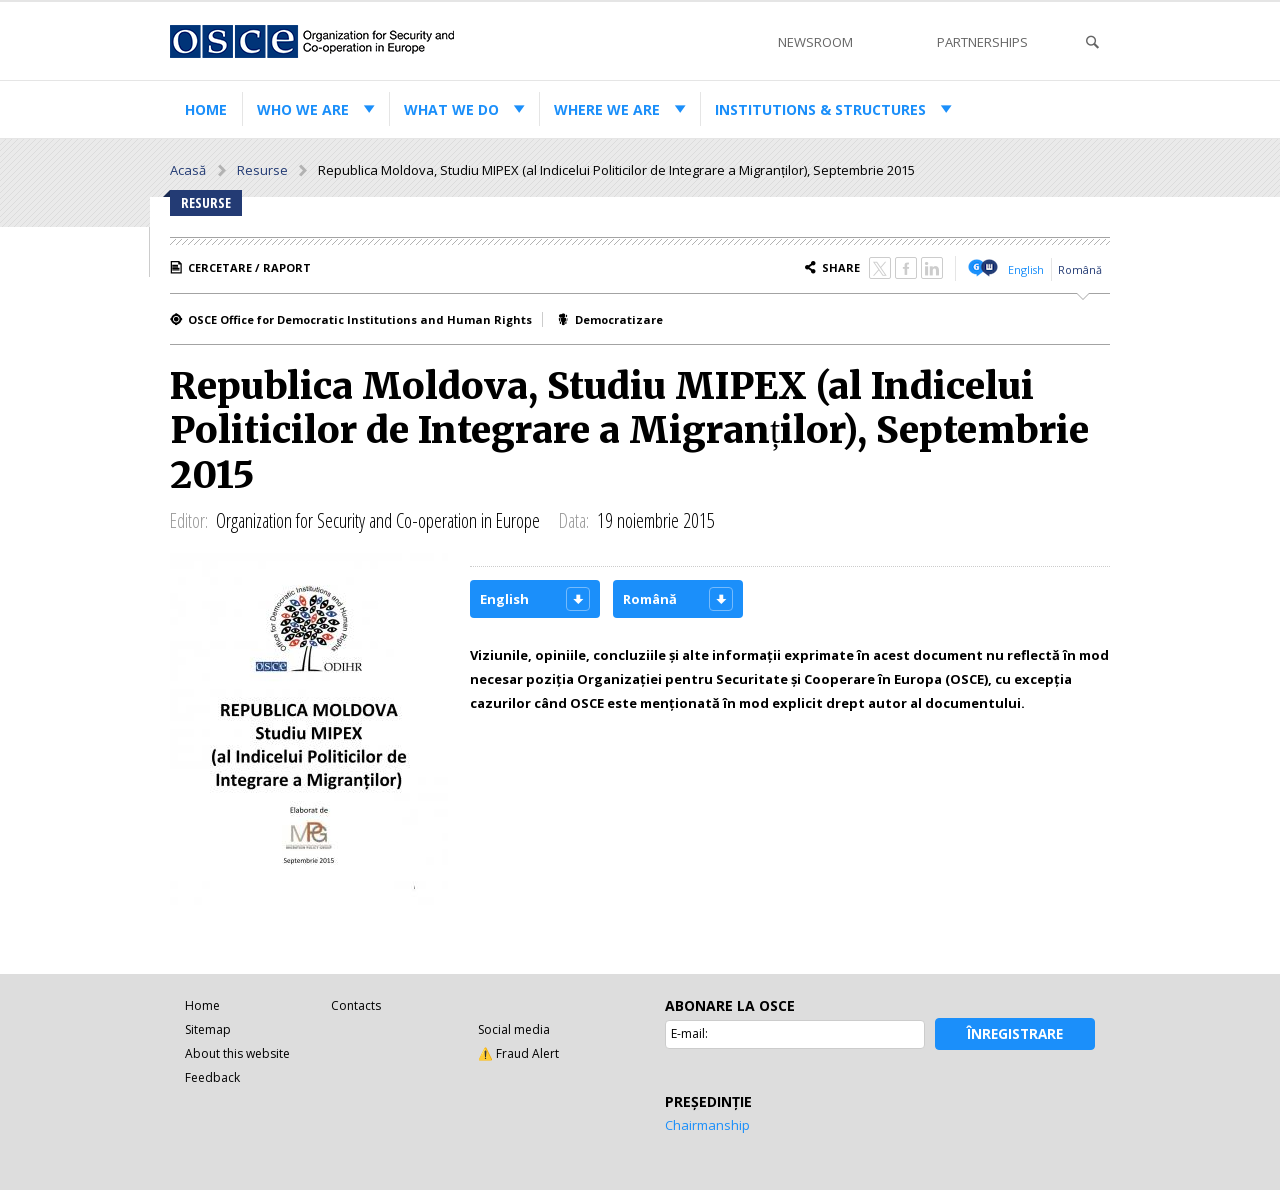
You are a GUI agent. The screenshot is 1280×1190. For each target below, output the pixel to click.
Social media (514, 1029)
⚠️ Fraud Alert (518, 1053)
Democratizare (619, 319)
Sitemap (208, 1029)
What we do (451, 109)
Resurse (262, 170)
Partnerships (982, 42)
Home (206, 109)
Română (1080, 269)
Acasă (188, 170)
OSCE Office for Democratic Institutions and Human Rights (360, 319)
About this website (237, 1053)
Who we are (303, 109)
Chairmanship (707, 1125)
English (1026, 269)
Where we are (607, 109)
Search (1092, 42)
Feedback (212, 1077)
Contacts (356, 1005)
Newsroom (815, 42)
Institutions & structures (820, 109)
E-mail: (689, 1033)
